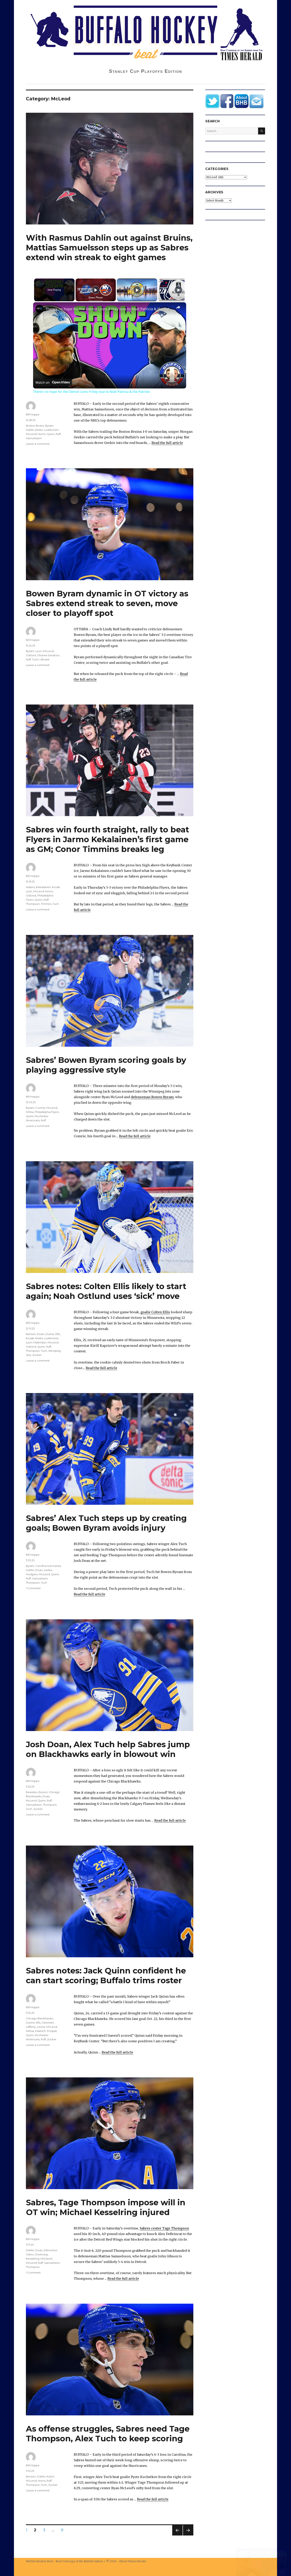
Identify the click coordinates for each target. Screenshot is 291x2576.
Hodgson (32, 1574)
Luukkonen (51, 429)
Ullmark (44, 659)
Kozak (56, 887)
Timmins (46, 903)
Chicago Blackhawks (39, 2018)
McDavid (46, 2258)
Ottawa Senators (48, 655)
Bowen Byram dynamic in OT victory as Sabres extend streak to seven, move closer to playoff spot (107, 603)
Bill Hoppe (32, 414)
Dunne (49, 1334)
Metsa (30, 2031)
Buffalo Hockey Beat (39, 2561)
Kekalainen (43, 887)
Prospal (52, 2031)
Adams (30, 887)
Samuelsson (34, 438)
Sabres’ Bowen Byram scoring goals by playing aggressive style (106, 1065)
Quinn (50, 434)
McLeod (31, 434)
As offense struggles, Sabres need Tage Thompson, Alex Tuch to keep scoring (108, 2433)
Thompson (33, 903)
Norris (41, 434)
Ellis (57, 1334)
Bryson (43, 1792)
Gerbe (48, 1570)
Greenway (41, 2254)
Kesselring (32, 2258)
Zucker (37, 1355)
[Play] (136, 290)
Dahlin (30, 429)
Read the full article (167, 443)
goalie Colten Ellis (155, 1312)
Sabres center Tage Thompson (164, 2228)
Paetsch (40, 2031)
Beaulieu (31, 1792)
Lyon (38, 651)
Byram (49, 425)
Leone (41, 2026)
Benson (31, 1334)
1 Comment (33, 1588)
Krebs (39, 429)
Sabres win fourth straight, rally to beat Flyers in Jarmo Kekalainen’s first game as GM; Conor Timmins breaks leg (107, 839)
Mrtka (29, 1112)
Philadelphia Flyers (47, 1112)
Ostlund (31, 655)
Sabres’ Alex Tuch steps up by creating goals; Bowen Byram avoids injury (106, 1523)
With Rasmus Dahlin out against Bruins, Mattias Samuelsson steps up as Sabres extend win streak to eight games (109, 247)
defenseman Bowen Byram (152, 1097)
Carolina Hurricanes (48, 1565)
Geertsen (48, 2022)
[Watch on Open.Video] (52, 382)
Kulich (50, 2476)
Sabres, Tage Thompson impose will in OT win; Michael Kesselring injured (105, 2207)
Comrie (40, 1107)
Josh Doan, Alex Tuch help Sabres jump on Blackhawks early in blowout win (108, 1749)
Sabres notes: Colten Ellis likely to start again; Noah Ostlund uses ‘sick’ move (106, 1291)
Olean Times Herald (132, 2561)
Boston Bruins (35, 425)
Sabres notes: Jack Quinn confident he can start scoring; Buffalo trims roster (106, 1975)
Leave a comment (38, 443)
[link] (39, 309)
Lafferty (31, 2026)
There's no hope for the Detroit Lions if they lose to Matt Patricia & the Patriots (109, 308)
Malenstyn (39, 1342)
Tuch (35, 659)
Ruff (58, 434)
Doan (40, 1334)
